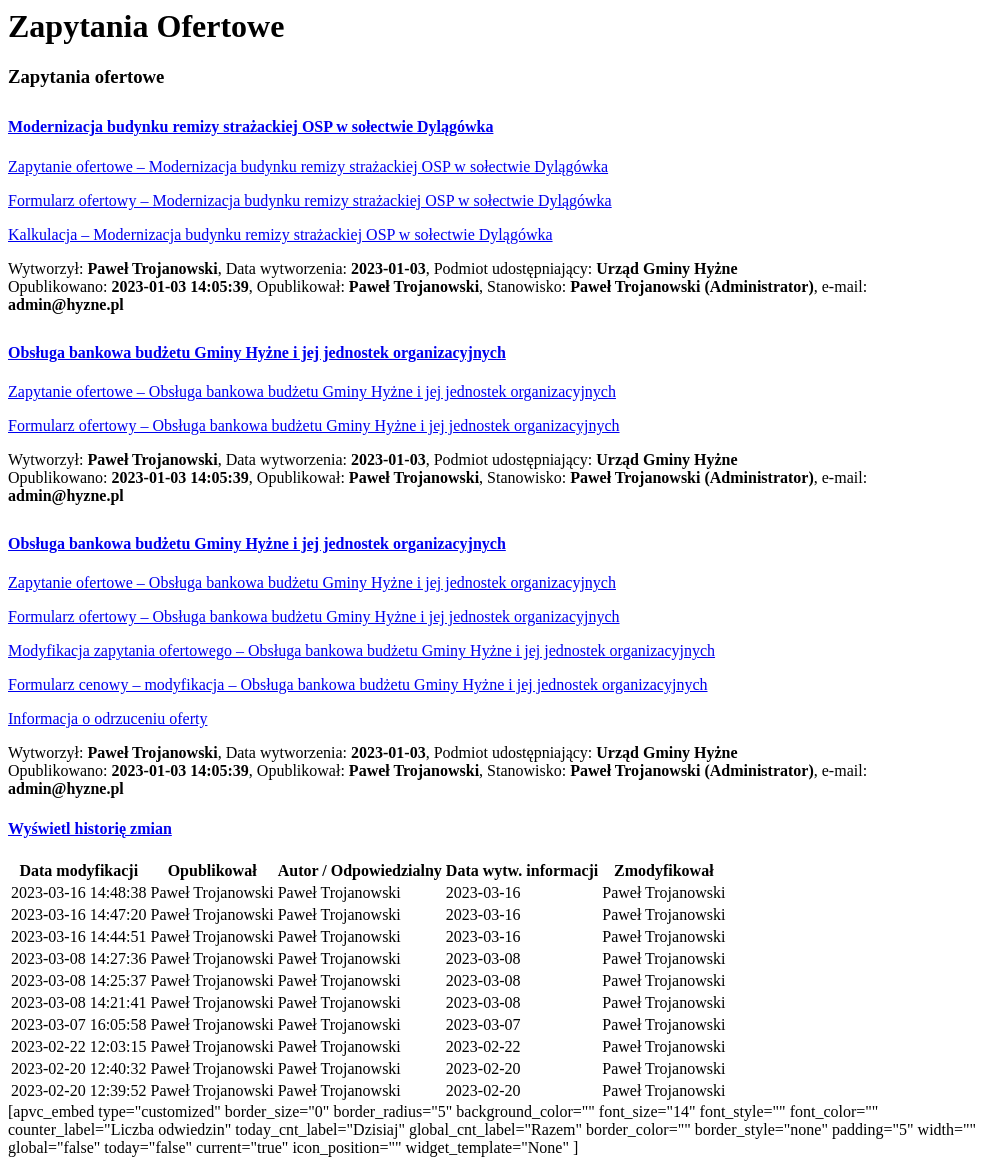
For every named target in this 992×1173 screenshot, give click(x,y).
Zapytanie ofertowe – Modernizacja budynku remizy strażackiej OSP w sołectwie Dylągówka (308, 166)
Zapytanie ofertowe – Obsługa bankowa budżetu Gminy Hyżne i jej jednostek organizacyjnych (312, 391)
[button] (250, 126)
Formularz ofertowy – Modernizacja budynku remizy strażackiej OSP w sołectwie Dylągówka (310, 200)
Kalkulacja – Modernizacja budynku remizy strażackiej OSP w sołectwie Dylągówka (280, 234)
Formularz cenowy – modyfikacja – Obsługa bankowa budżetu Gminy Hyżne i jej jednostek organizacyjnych (358, 684)
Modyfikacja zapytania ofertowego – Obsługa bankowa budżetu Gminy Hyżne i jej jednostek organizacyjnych (361, 650)
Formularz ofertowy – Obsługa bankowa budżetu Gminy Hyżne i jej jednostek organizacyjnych (314, 425)
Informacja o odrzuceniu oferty (107, 718)
